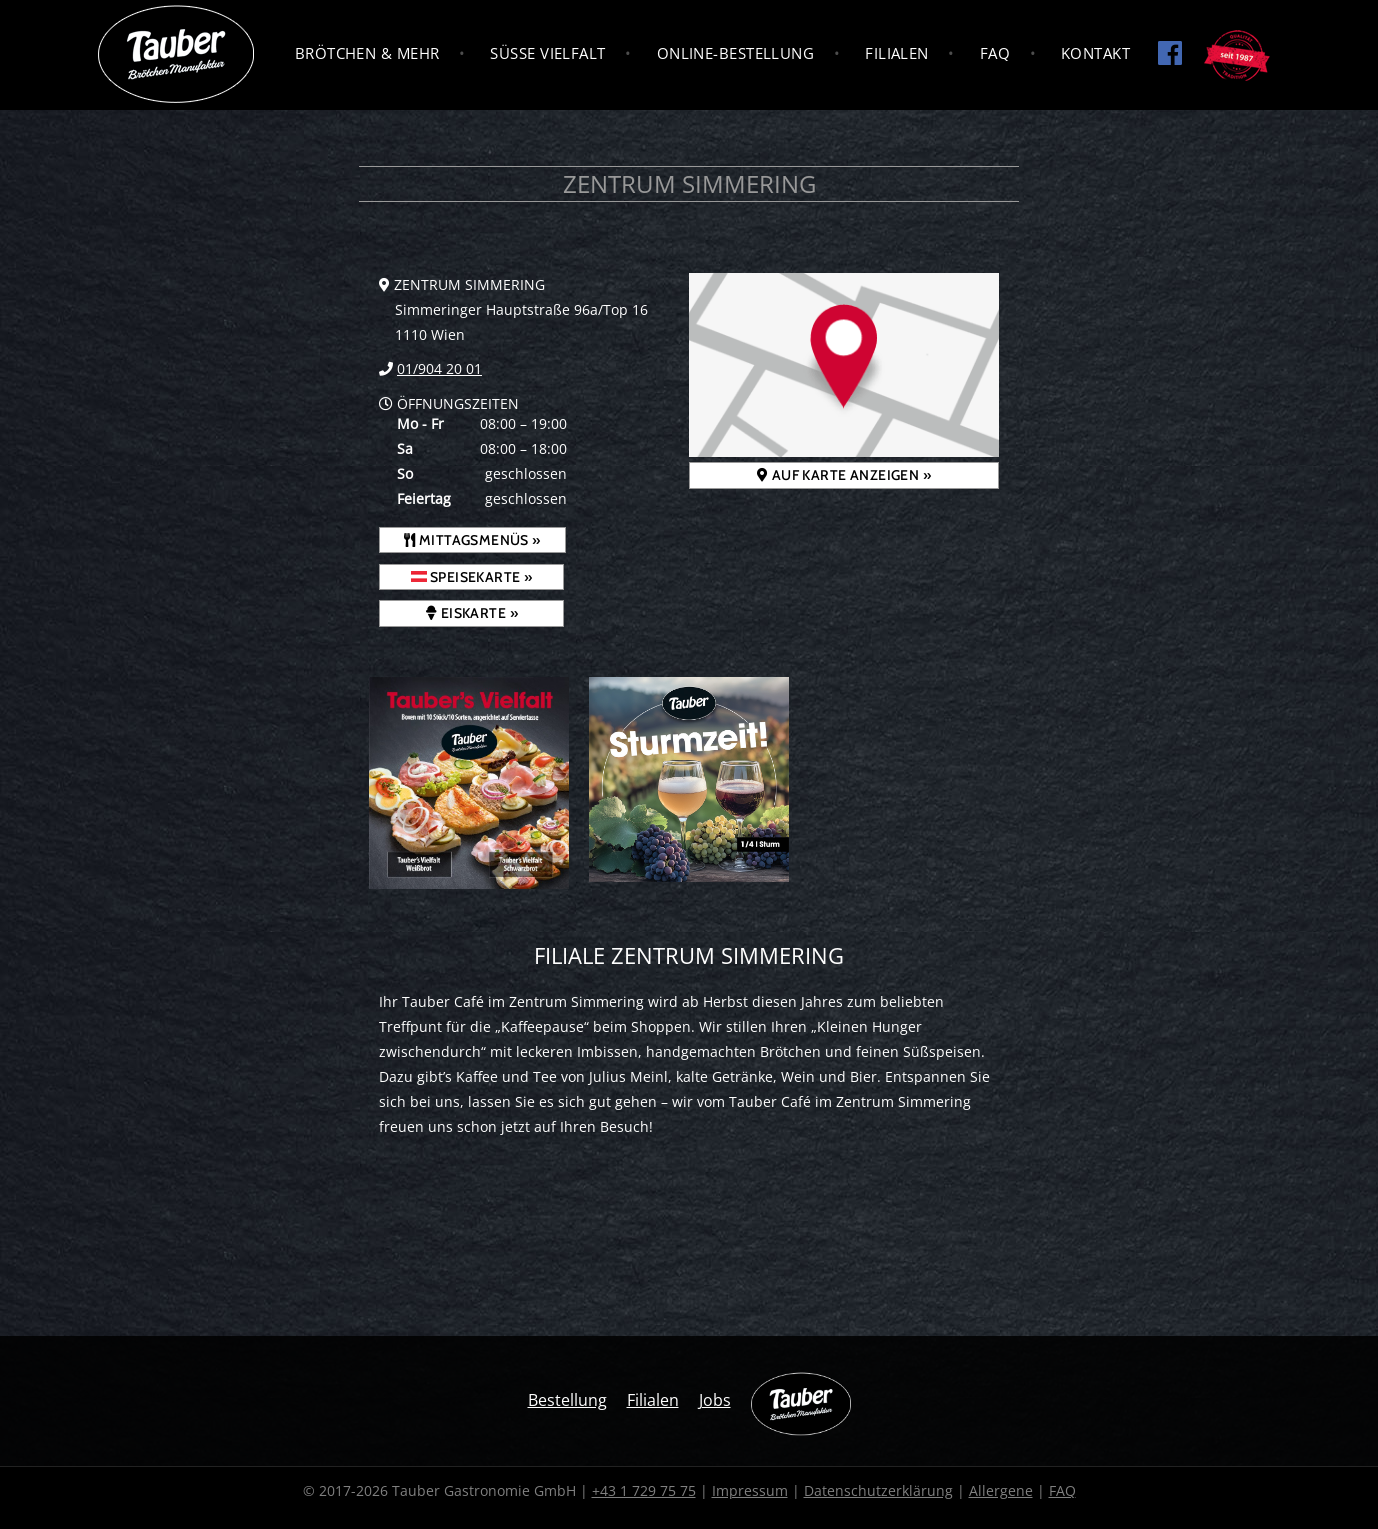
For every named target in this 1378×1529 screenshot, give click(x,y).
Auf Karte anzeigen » (844, 475)
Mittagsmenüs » (472, 540)
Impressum (750, 1490)
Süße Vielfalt (547, 53)
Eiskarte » (471, 613)
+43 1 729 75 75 (644, 1490)
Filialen (897, 53)
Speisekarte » (472, 577)
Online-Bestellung (736, 53)
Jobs (715, 1400)
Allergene (1001, 1490)
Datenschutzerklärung (878, 1490)
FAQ (995, 53)
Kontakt (1095, 53)
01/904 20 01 (439, 368)
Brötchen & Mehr (367, 53)
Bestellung (567, 1400)
